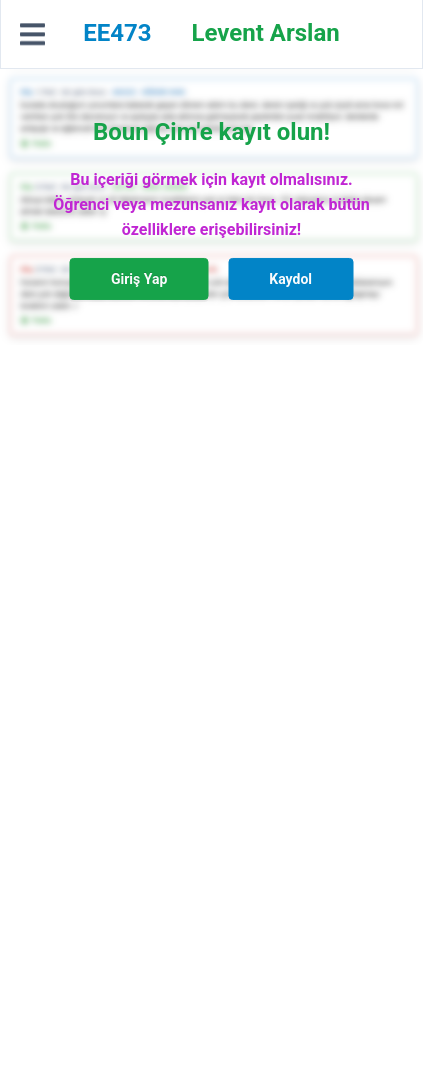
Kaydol (290, 279)
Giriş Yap (139, 279)
